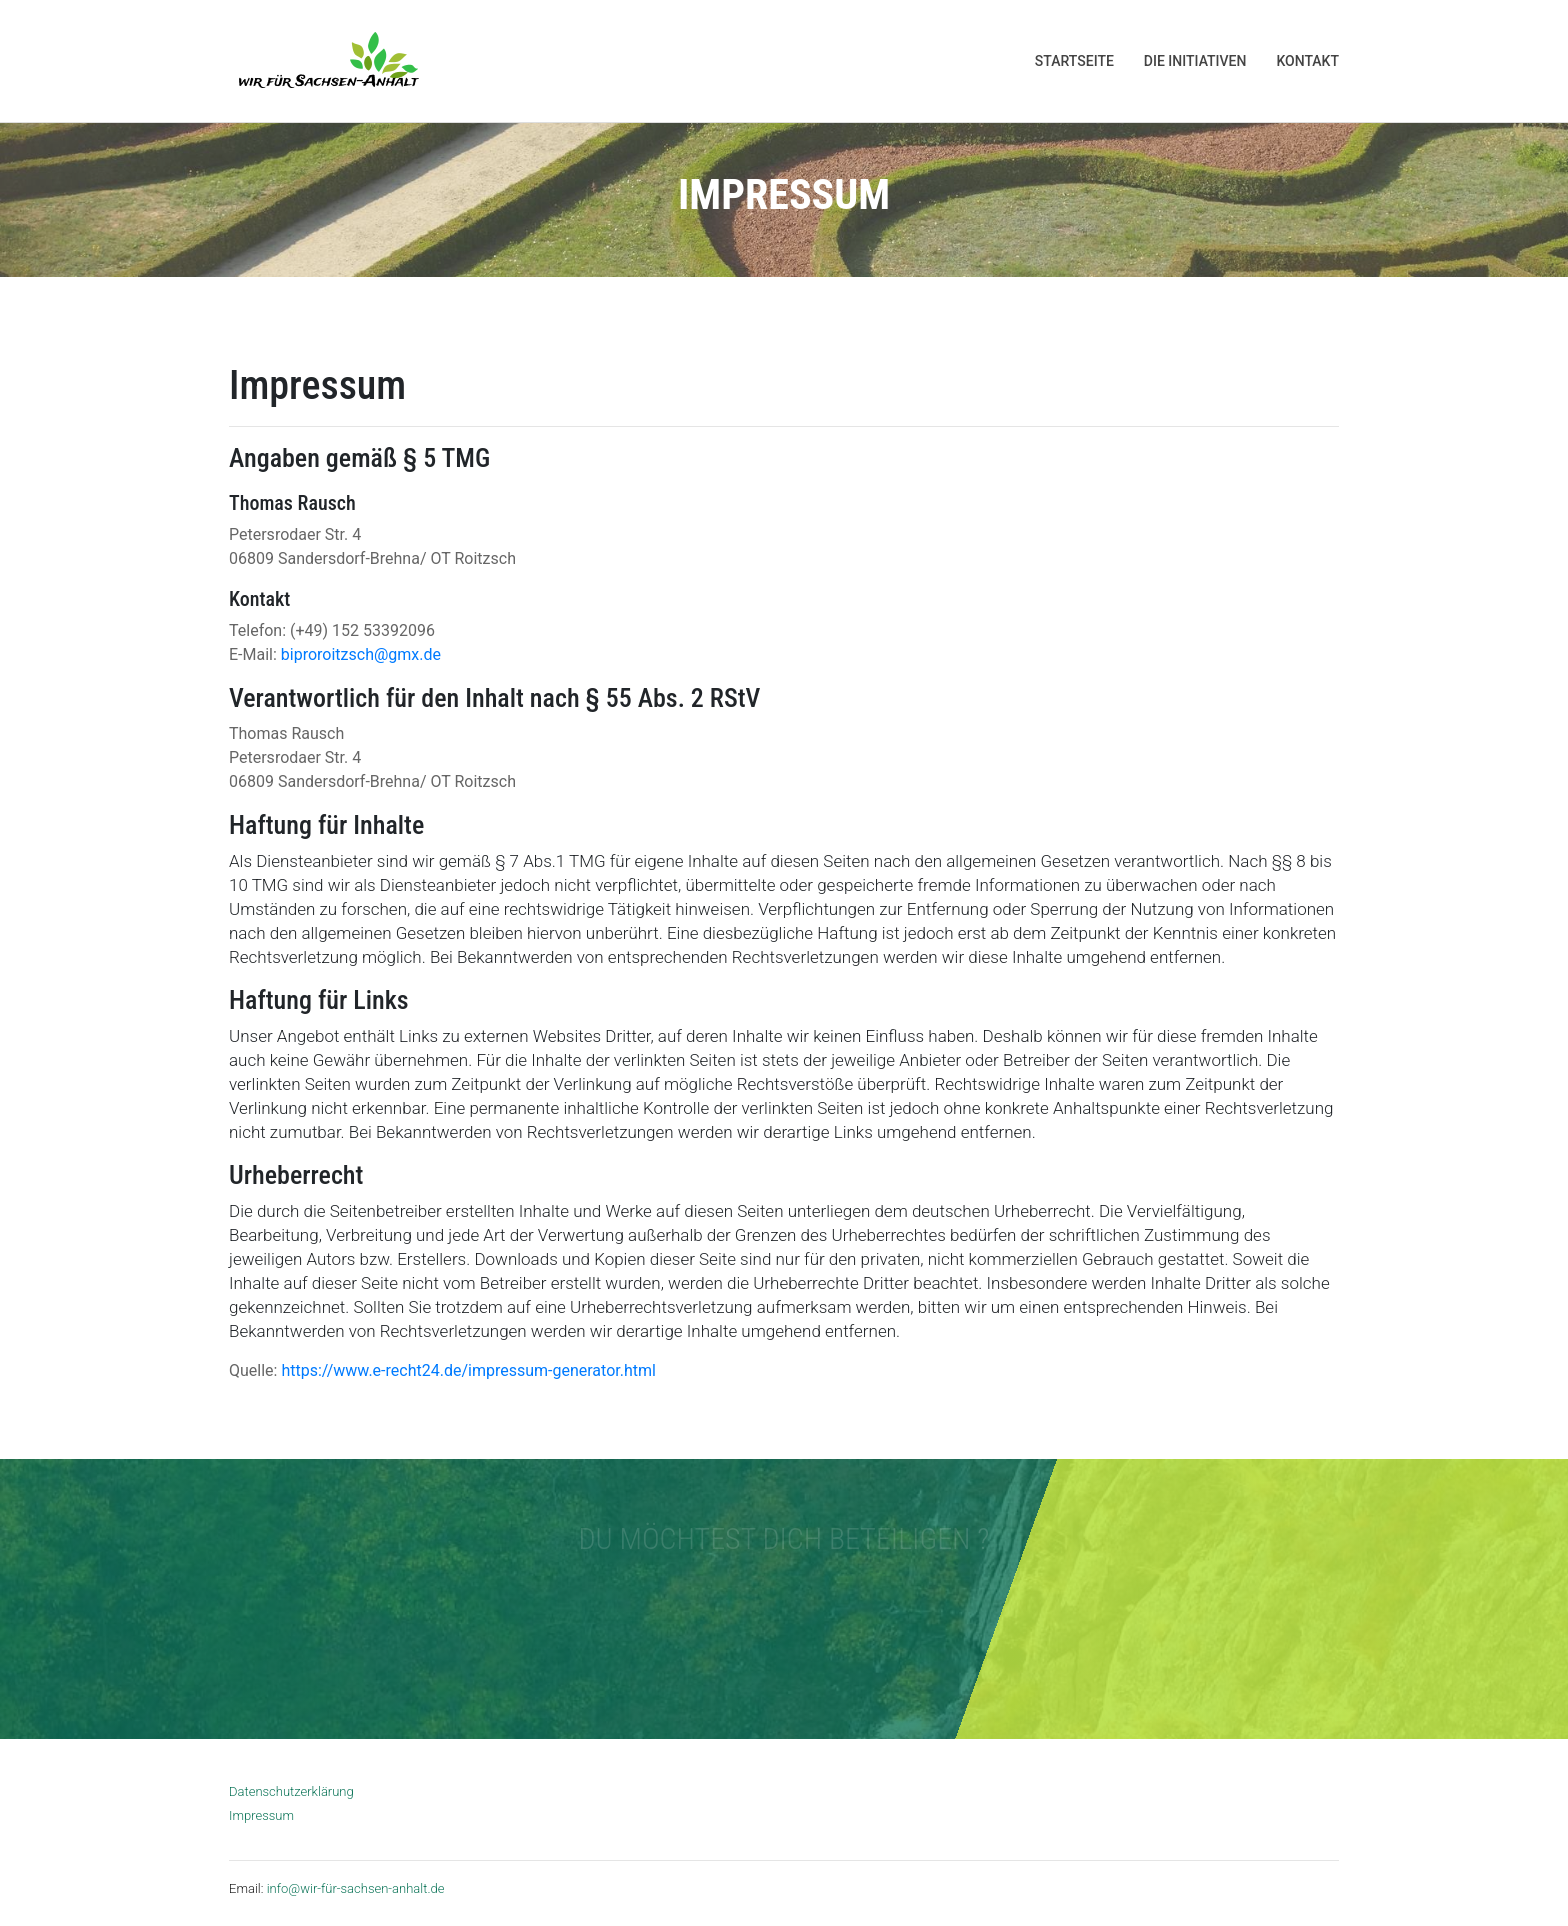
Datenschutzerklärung (291, 1791)
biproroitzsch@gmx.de (361, 654)
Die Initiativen (1195, 61)
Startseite (1074, 61)
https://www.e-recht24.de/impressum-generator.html (468, 1370)
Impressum (261, 1815)
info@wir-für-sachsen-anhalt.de (356, 1888)
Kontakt (1307, 61)
